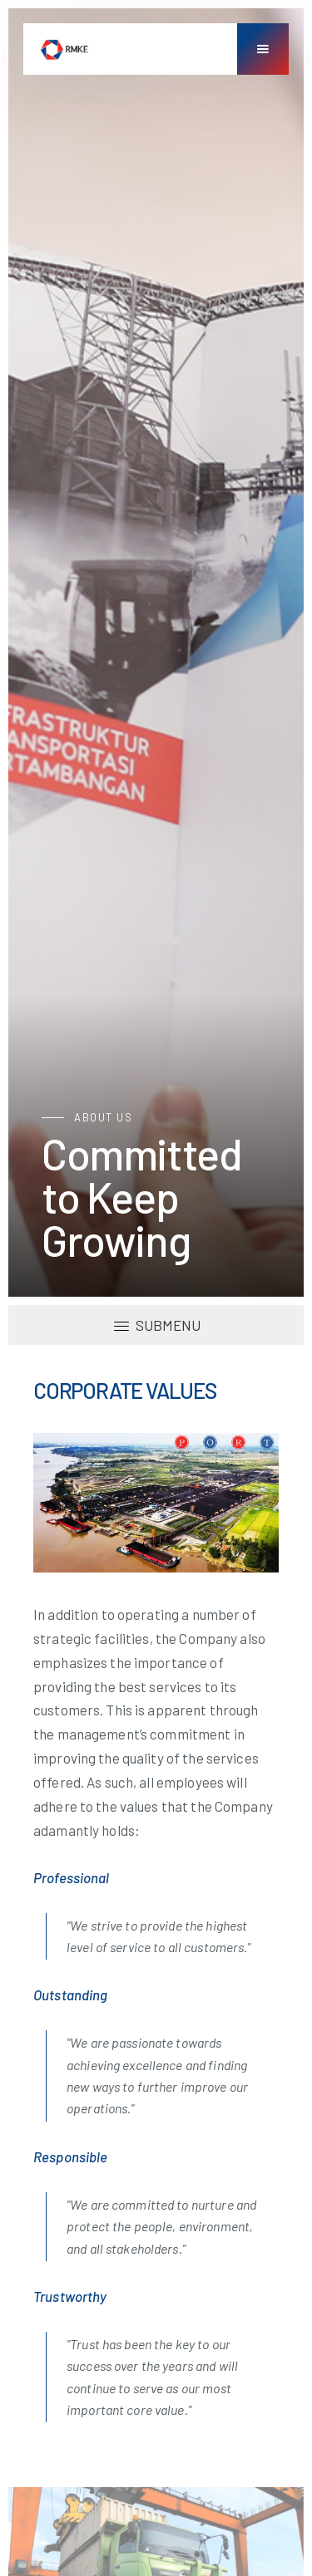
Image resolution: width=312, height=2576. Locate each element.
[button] (263, 49)
